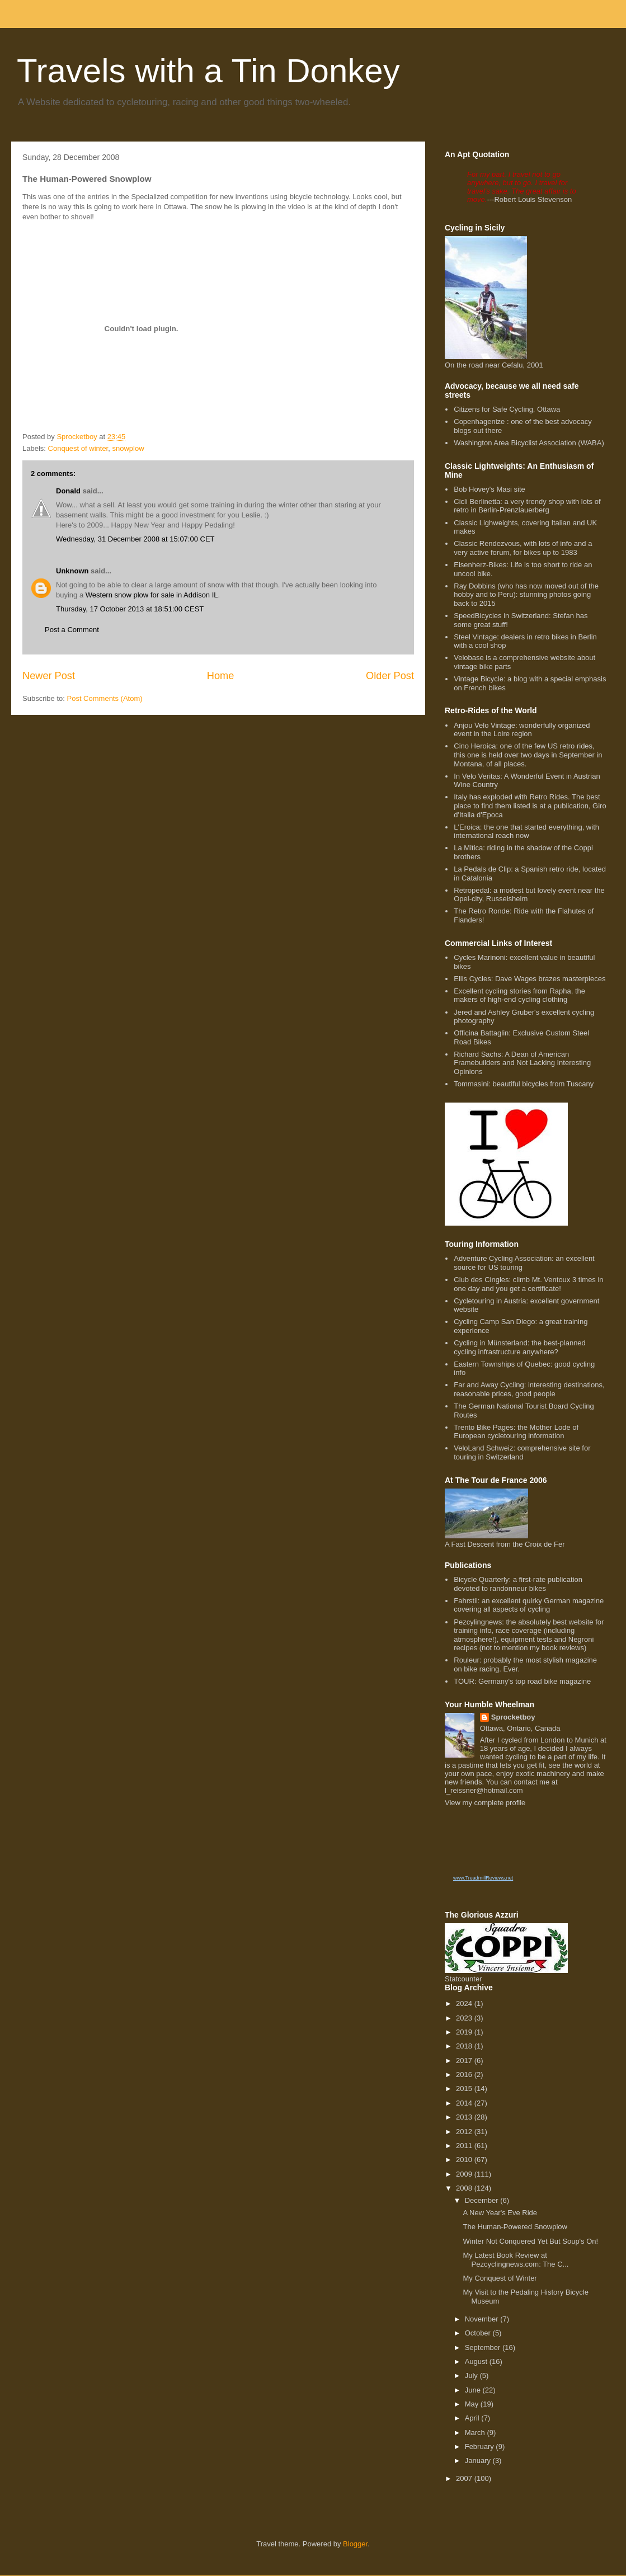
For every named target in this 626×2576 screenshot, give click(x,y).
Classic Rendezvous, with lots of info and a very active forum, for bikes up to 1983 (523, 548)
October (479, 2333)
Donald (68, 491)
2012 (465, 2131)
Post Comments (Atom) (105, 698)
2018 (465, 2046)
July (472, 2375)
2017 (465, 2060)
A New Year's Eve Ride (500, 2212)
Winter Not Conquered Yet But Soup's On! (530, 2241)
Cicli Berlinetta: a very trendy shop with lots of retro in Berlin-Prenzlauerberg (527, 506)
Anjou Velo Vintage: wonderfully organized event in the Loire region (522, 729)
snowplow (128, 448)
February (480, 2446)
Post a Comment (72, 629)
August (477, 2361)
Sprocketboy (513, 1717)
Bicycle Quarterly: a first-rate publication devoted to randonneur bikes (518, 1584)
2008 (465, 2188)
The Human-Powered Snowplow (515, 2226)
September (483, 2347)
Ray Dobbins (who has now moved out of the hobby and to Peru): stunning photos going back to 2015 (526, 594)
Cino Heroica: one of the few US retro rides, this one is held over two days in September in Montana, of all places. (528, 754)
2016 (465, 2074)
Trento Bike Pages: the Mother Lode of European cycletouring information (516, 1431)
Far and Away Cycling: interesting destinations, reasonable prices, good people (529, 1389)
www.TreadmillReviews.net (483, 1878)
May (473, 2404)
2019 (465, 2032)
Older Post (390, 675)
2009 (465, 2174)
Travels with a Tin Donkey (208, 71)
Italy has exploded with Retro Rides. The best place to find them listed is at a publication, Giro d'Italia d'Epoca (530, 805)
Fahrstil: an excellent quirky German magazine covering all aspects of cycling (529, 1605)
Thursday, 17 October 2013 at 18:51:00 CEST (130, 609)
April (473, 2418)
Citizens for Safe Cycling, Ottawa (507, 409)
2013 (465, 2117)
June (474, 2390)
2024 (465, 2003)
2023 (465, 2018)
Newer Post (48, 675)
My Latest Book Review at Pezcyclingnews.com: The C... (515, 2259)
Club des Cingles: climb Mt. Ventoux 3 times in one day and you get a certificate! (528, 1284)
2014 (465, 2103)
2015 (465, 2088)
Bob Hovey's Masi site (489, 489)
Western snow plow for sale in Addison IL (152, 595)
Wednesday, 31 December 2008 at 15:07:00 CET (135, 539)
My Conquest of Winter (499, 2278)
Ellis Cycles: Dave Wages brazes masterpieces (529, 978)
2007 (465, 2478)
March (476, 2432)
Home (220, 675)
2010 (465, 2159)
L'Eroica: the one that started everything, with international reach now (526, 831)
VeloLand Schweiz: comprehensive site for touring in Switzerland (522, 1452)
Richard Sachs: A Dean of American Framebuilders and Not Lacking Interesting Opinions (522, 1063)
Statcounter (463, 1979)
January (479, 2460)
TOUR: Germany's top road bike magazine (522, 1681)
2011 (465, 2145)
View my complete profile (485, 1802)
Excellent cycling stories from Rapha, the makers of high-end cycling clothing (519, 995)
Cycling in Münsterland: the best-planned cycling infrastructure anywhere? (520, 1347)
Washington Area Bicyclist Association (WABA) (529, 443)
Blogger (355, 2544)
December (483, 2200)
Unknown (72, 571)
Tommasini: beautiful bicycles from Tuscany (524, 1084)
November (483, 2319)
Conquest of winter (78, 448)
